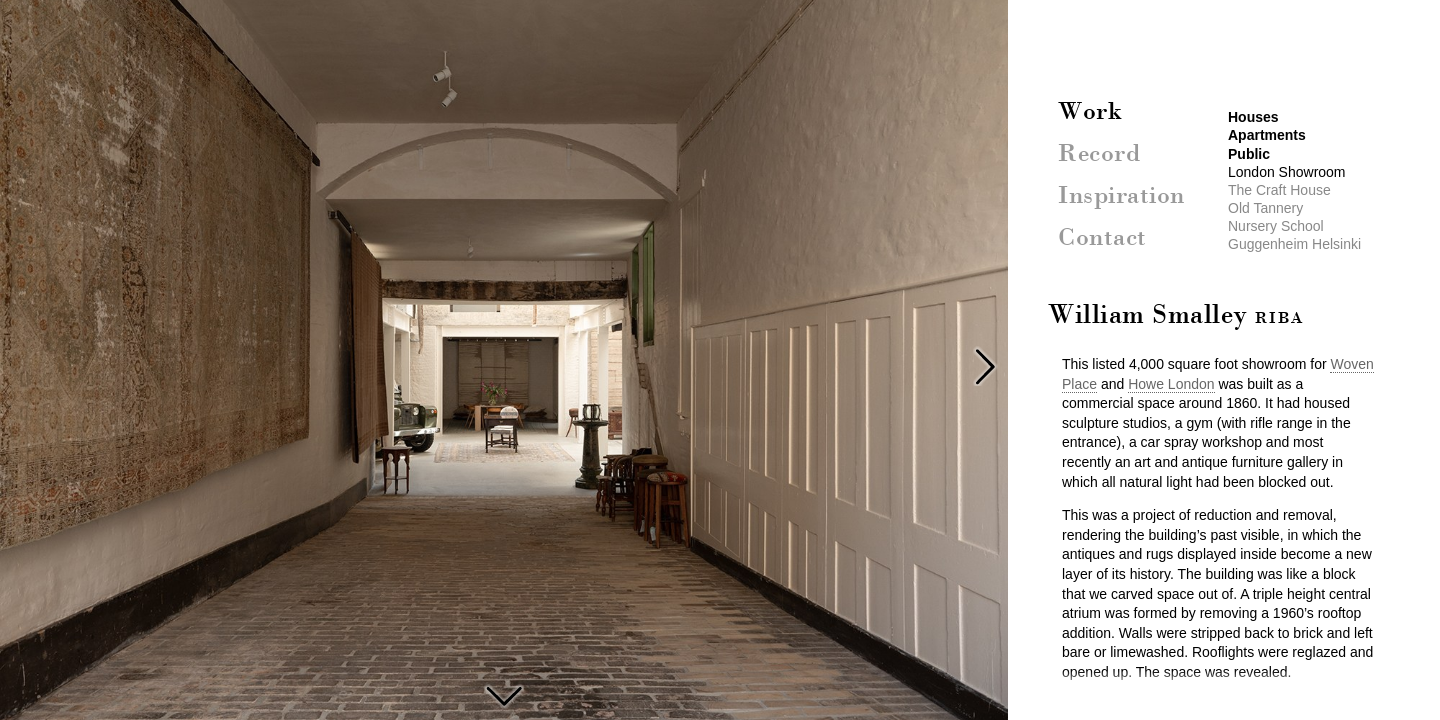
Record (1099, 155)
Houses (1253, 117)
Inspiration (1121, 197)
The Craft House (504, 694)
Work (1090, 113)
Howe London (1171, 384)
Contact (1102, 239)
